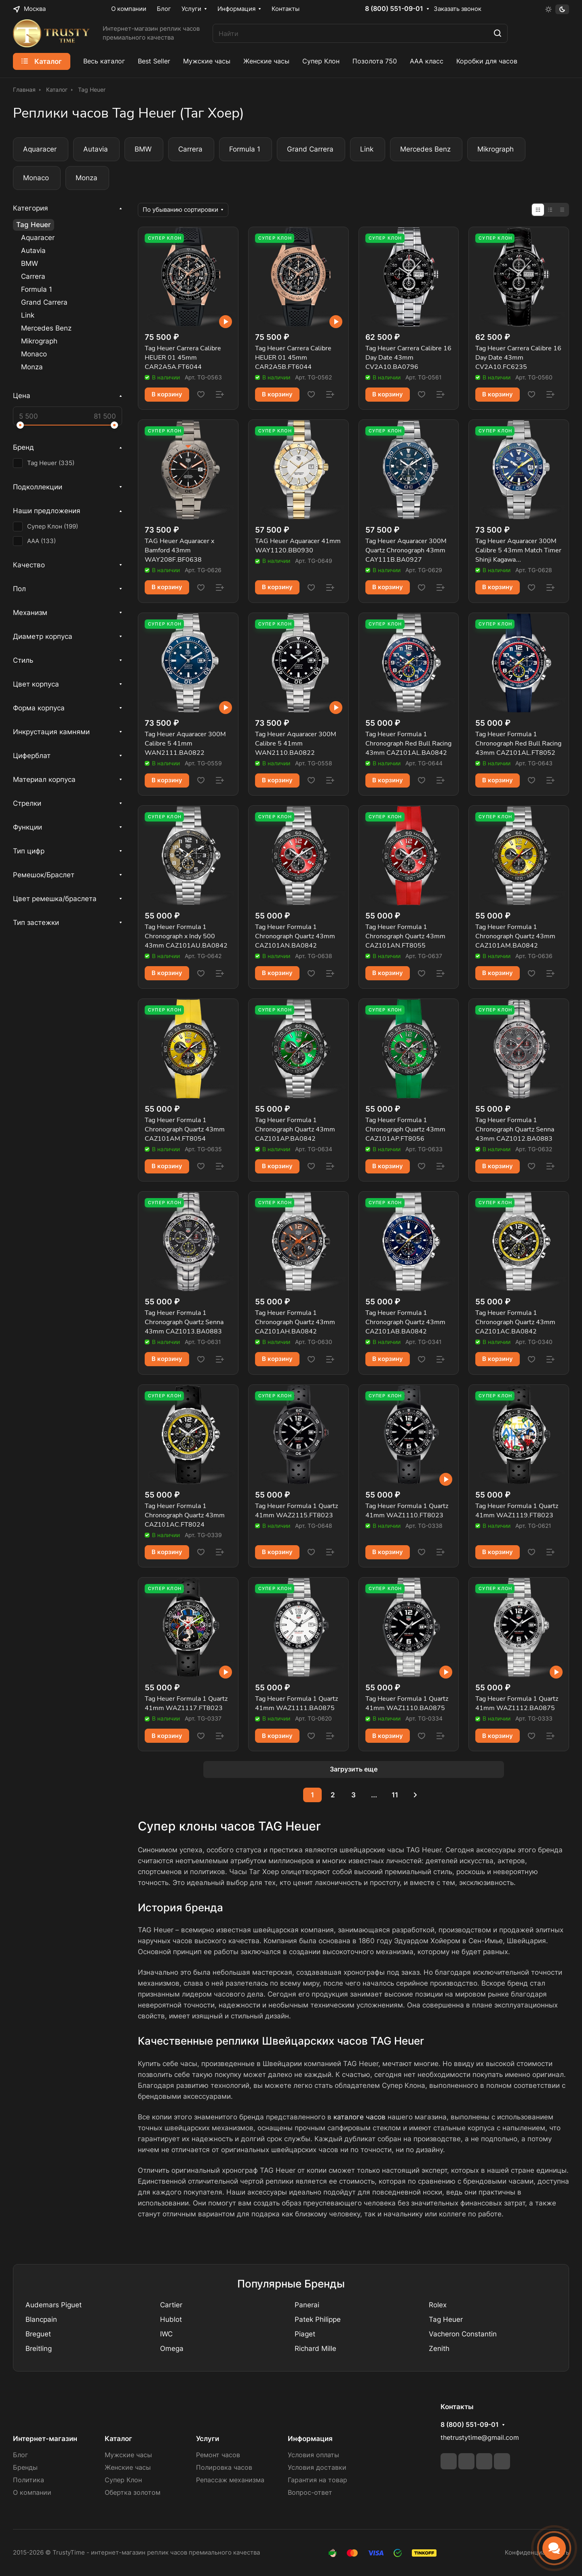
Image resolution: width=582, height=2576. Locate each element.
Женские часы (128, 2467)
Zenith (439, 2348)
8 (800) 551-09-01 (394, 9)
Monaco (34, 354)
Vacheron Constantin (463, 2334)
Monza (32, 367)
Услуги (207, 2439)
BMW (29, 263)
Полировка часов (224, 2467)
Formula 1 (36, 289)
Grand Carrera (44, 302)
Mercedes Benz (46, 328)
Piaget (305, 2334)
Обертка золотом (132, 2492)
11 (395, 1795)
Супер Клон (123, 2480)
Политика (28, 2480)
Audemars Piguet (53, 2305)
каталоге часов (359, 2117)
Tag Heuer (33, 225)
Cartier (171, 2305)
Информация (310, 2439)
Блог (20, 2455)
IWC (166, 2334)
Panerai (307, 2305)
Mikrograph (39, 341)
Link (27, 315)
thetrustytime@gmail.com (480, 2437)
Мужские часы (128, 2455)
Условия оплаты (313, 2455)
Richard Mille (315, 2348)
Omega (171, 2348)
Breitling (38, 2348)
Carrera (33, 276)
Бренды (25, 2467)
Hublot (171, 2319)
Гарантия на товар (317, 2480)
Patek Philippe (318, 2319)
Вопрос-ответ (310, 2492)
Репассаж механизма (230, 2480)
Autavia (33, 250)
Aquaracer (38, 238)
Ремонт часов (218, 2455)
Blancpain (41, 2319)
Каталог (118, 2439)
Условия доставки (317, 2467)
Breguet (38, 2334)
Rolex (438, 2305)
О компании (32, 2492)
